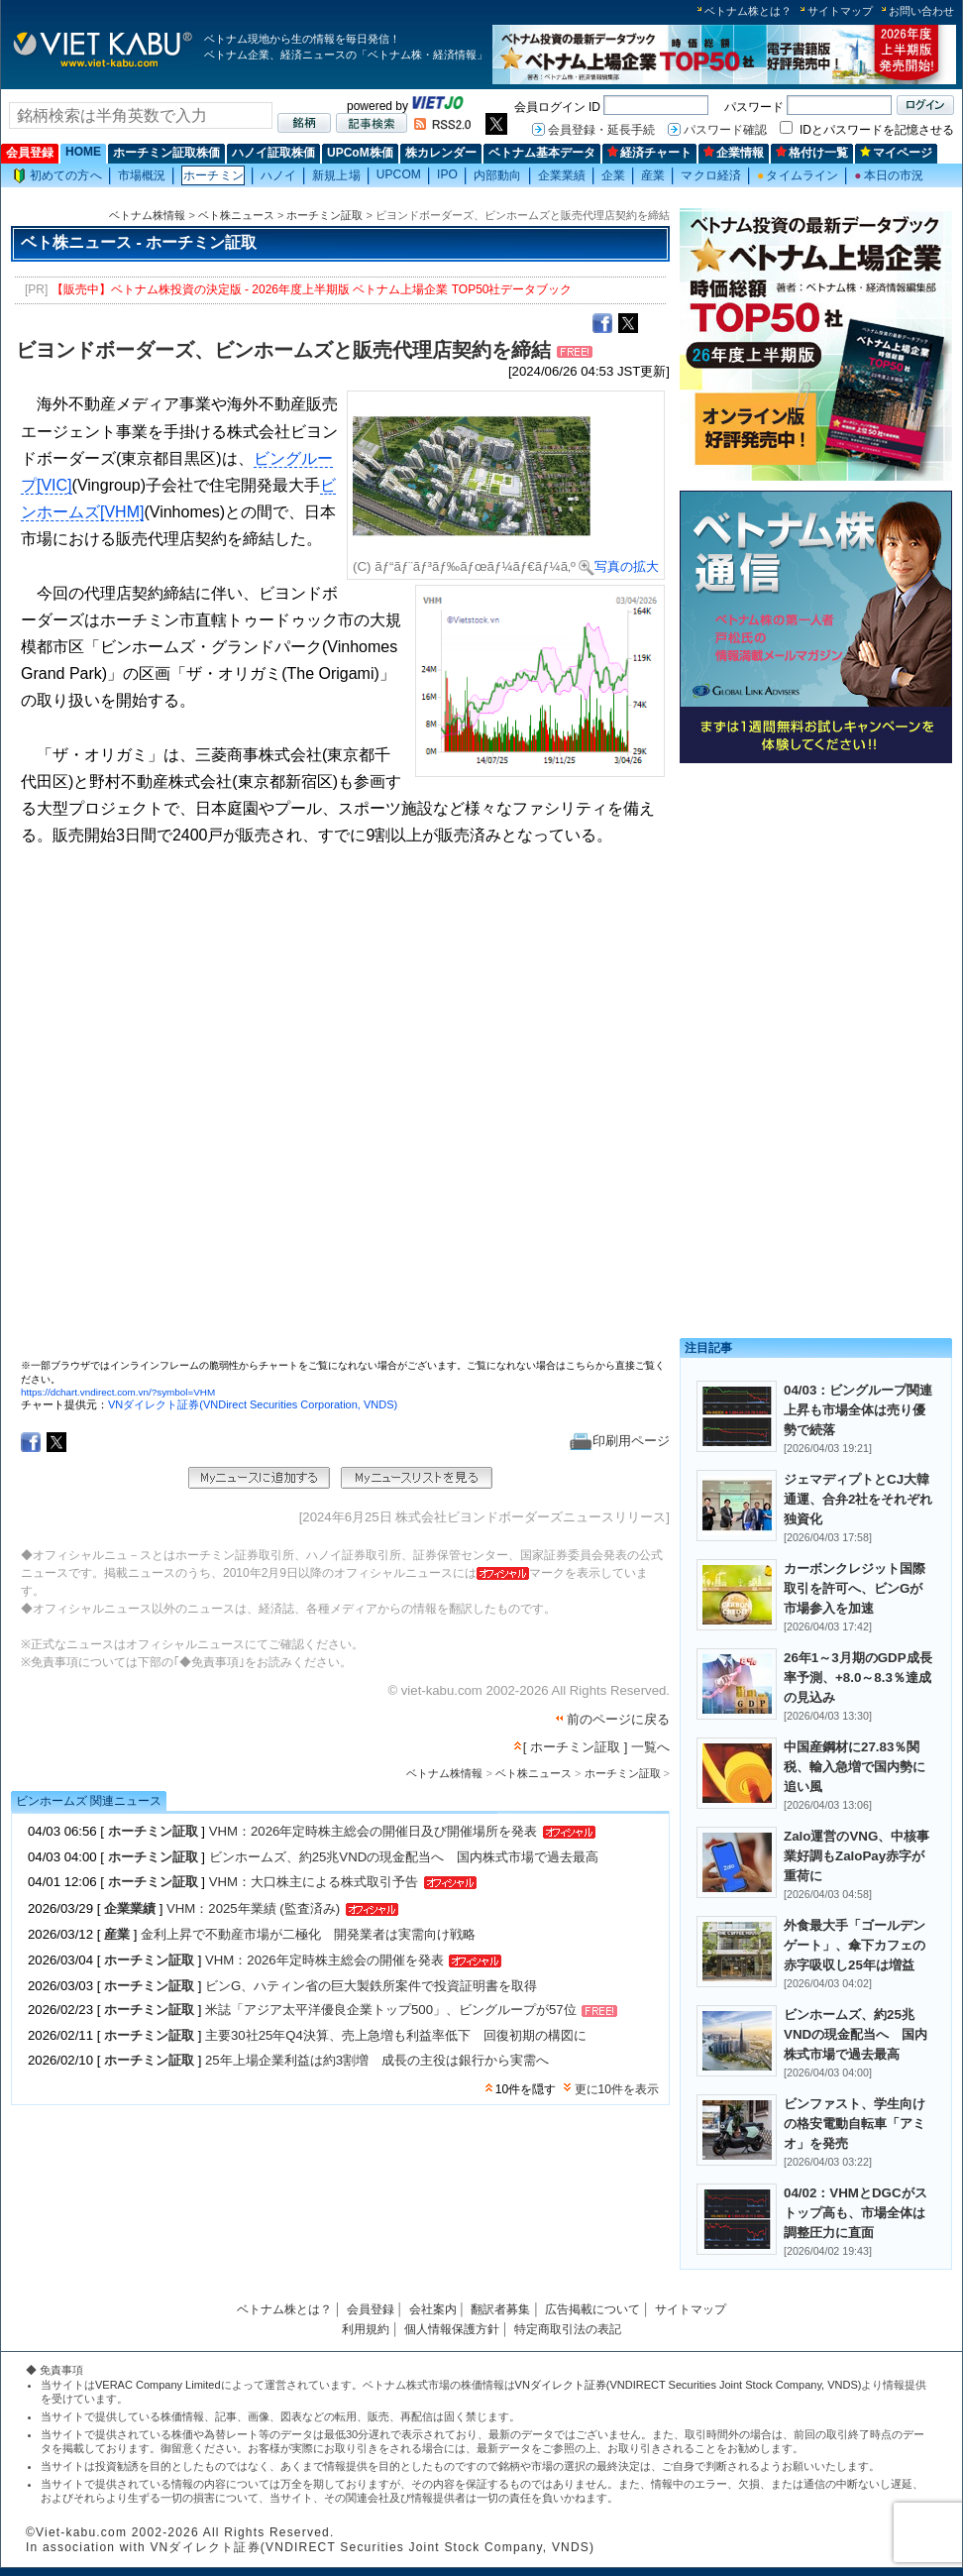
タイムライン (797, 175)
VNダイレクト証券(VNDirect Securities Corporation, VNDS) (252, 1404)
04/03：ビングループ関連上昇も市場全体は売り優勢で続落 (858, 1410)
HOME (83, 152)
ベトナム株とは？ (748, 11)
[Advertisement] (816, 909)
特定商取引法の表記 (567, 2329)
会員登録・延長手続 (601, 130)
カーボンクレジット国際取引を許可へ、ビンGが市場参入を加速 (854, 1588)
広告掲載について (592, 2309)
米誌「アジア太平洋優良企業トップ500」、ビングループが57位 (391, 2010)
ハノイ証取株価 (273, 153)
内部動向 (497, 175)
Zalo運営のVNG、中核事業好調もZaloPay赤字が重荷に (856, 1856)
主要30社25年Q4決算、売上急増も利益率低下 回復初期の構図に (396, 2035)
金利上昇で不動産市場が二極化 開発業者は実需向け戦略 (308, 1934)
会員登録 (30, 153)
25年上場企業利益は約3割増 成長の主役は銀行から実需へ (377, 2060)
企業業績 (562, 175)
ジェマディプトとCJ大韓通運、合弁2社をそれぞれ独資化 (858, 1499)
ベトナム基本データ (541, 153)
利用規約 (365, 2329)
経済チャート (649, 153)
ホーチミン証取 (324, 215)
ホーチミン (213, 175)
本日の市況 (888, 175)
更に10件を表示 (617, 2089)
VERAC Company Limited (158, 2385)
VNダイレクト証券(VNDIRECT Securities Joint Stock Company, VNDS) (688, 2385)
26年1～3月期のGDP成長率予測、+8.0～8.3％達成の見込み (858, 1677)
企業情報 (733, 153)
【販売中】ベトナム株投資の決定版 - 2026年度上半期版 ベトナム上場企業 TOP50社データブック (312, 289)
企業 (613, 175)
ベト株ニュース (236, 215)
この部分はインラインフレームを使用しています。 (343, 1111)
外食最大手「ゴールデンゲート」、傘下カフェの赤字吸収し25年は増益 (854, 1945)
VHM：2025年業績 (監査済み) (253, 1908)
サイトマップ (840, 11)
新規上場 (336, 175)
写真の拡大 (619, 566)
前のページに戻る (618, 1719)
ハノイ (278, 175)
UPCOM (398, 174)
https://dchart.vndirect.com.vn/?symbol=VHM (118, 1392)
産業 (653, 175)
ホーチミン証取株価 (166, 153)
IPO (447, 174)
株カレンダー (441, 153)
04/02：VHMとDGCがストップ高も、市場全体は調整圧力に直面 (855, 2212)
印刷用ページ (620, 1440)
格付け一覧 (812, 153)
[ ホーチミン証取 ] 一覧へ (596, 1746)
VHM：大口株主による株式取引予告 (313, 1881)
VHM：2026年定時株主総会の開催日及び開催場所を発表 (373, 1831)
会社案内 (433, 2309)
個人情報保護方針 (451, 2329)
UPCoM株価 (360, 153)
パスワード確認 (725, 130)
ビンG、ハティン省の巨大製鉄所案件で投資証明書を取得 (371, 1985)
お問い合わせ (921, 11)
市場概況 (141, 175)
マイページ (896, 153)
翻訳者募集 (500, 2309)
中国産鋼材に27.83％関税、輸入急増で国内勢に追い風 (854, 1766)
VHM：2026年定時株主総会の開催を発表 (326, 1960)
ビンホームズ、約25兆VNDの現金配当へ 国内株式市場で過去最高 (404, 1856)
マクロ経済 (711, 175)
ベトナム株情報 (147, 215)
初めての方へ (57, 175)
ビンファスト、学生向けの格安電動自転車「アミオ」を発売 (854, 2123)
